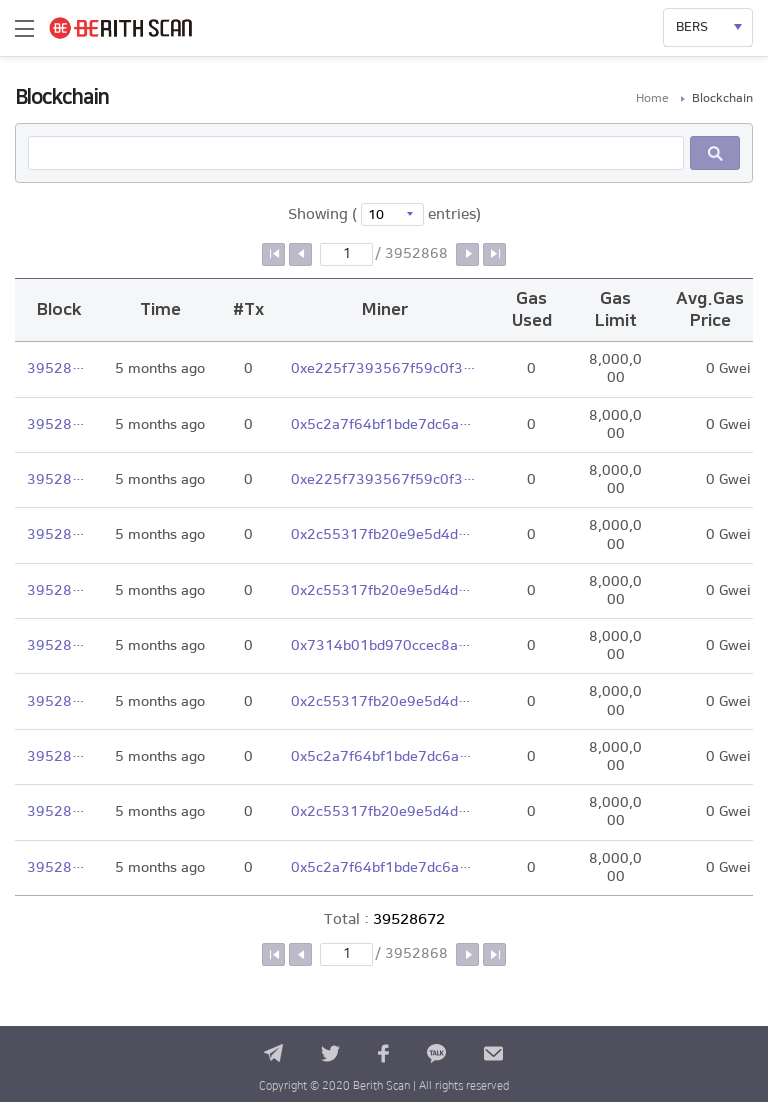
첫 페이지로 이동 (273, 254)
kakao (436, 1053)
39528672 (59, 369)
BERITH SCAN (138, 28)
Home (652, 99)
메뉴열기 (24, 28)
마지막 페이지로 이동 (494, 254)
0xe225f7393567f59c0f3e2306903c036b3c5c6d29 (384, 369)
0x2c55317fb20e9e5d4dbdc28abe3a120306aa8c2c (384, 535)
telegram (273, 1053)
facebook (383, 1053)
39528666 (59, 702)
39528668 (59, 591)
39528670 (59, 480)
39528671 (59, 425)
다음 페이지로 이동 (467, 254)
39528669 (59, 535)
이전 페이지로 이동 (300, 254)
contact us (494, 1053)
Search (715, 153)
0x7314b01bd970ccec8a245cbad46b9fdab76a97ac (384, 646)
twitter (330, 1053)
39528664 (59, 812)
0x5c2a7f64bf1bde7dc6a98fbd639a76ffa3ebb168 (384, 425)
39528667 (59, 646)
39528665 (59, 757)
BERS (692, 27)
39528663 (59, 868)
